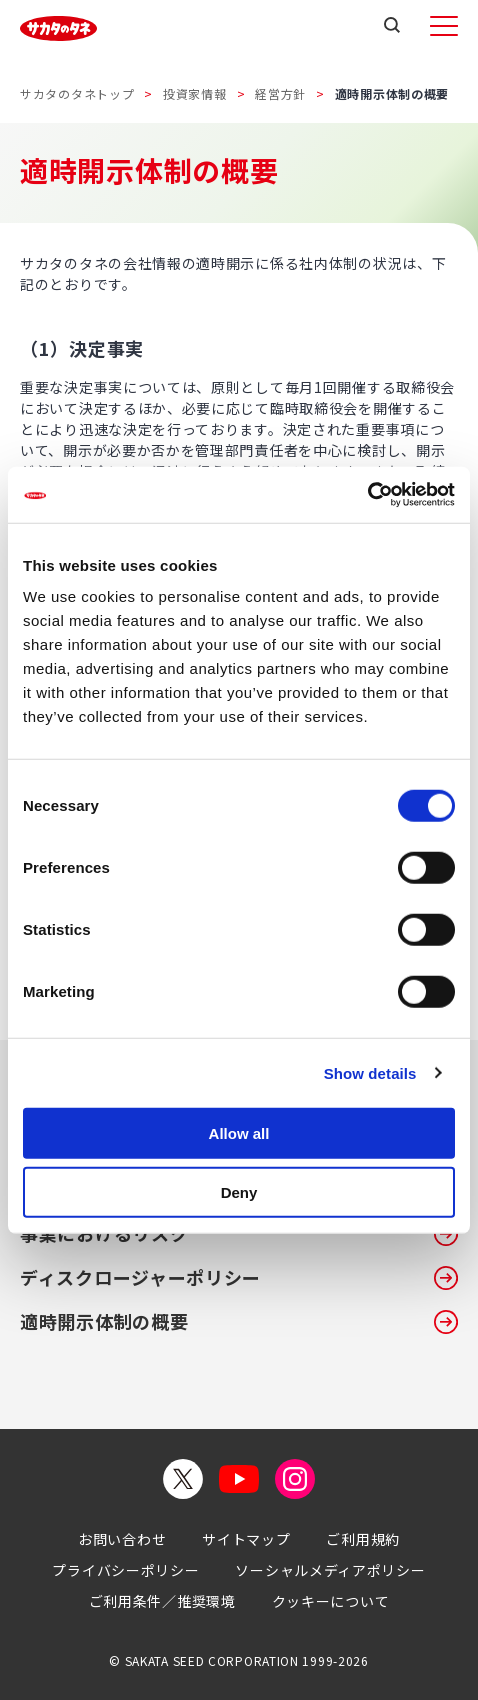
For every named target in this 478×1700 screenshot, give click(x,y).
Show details (370, 1072)
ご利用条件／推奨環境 (162, 1601)
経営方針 (280, 93)
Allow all (239, 1133)
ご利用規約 (363, 1539)
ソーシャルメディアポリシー (330, 1570)
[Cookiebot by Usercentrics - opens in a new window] (367, 495)
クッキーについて (331, 1601)
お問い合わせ (122, 1539)
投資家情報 (195, 93)
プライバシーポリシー (125, 1570)
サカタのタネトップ (77, 93)
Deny (239, 1191)
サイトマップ (246, 1539)
